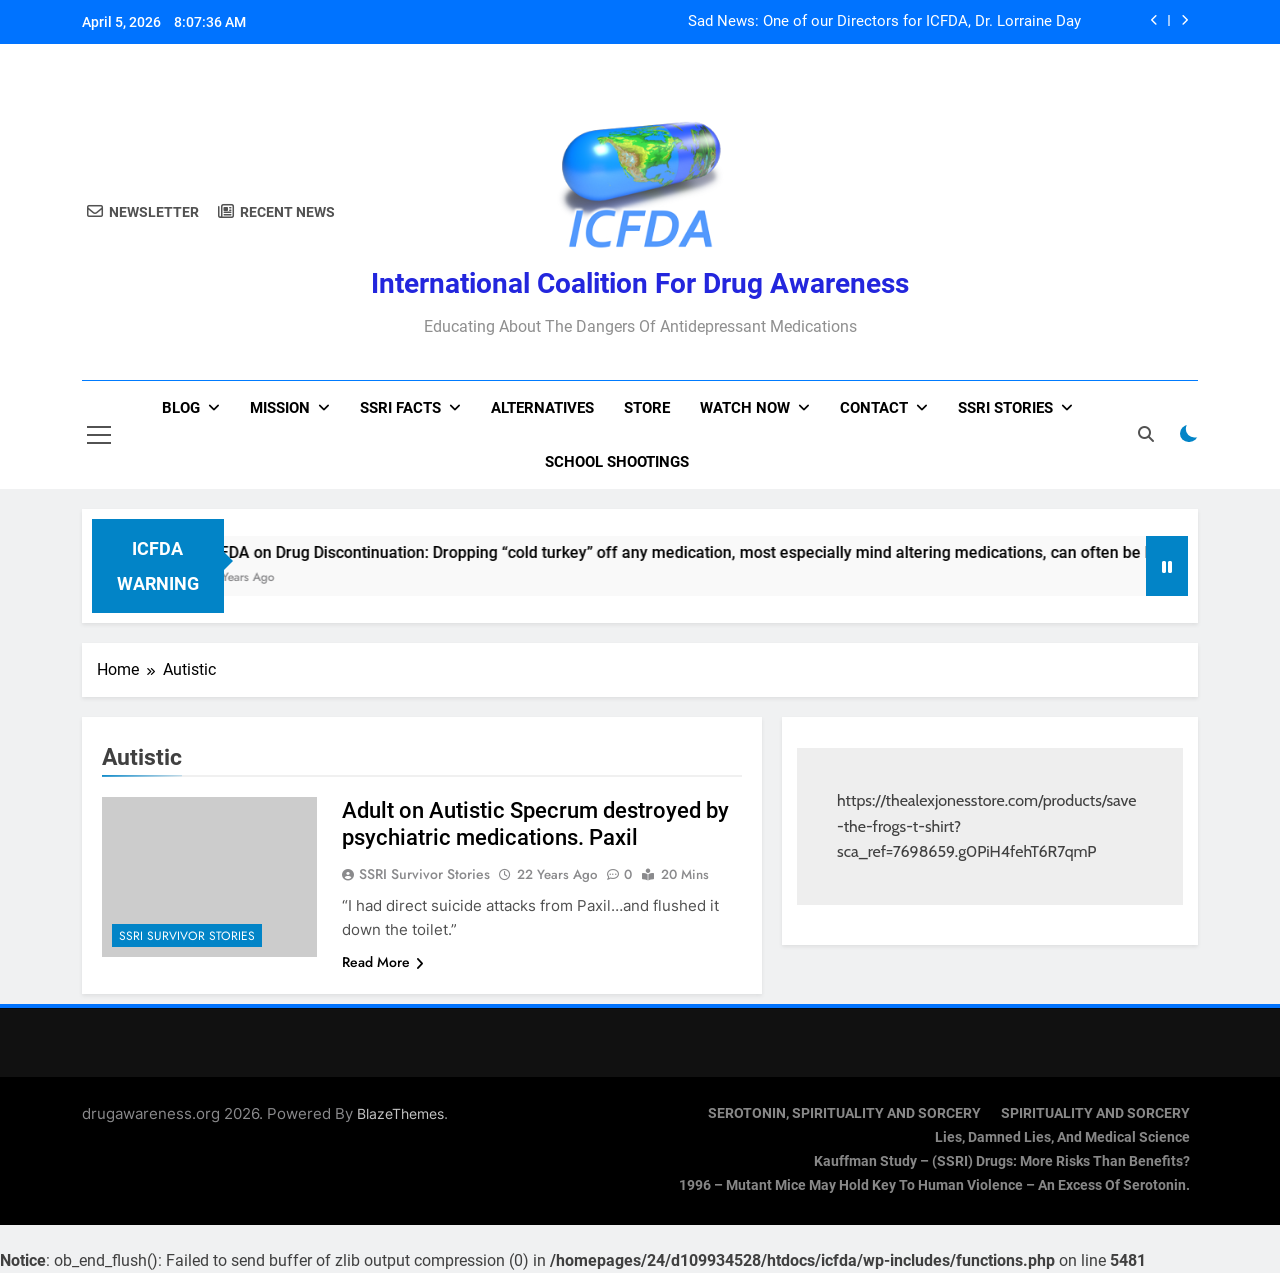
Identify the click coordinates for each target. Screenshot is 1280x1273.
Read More (383, 962)
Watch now (745, 408)
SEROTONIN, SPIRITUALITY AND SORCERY (844, 1113)
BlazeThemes (400, 1113)
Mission (280, 408)
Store (647, 408)
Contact (874, 408)
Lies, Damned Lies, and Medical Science (1062, 1137)
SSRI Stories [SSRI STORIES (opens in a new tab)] (1005, 408)
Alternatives (542, 408)
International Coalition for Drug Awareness (640, 283)
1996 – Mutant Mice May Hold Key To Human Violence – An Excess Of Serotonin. (934, 1185)
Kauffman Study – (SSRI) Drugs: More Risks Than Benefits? (1002, 1161)
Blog (181, 408)
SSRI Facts (400, 408)
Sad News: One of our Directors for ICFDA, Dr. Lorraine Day (884, 22)
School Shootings (617, 462)
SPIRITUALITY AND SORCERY (1095, 1113)
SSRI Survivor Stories (187, 936)
